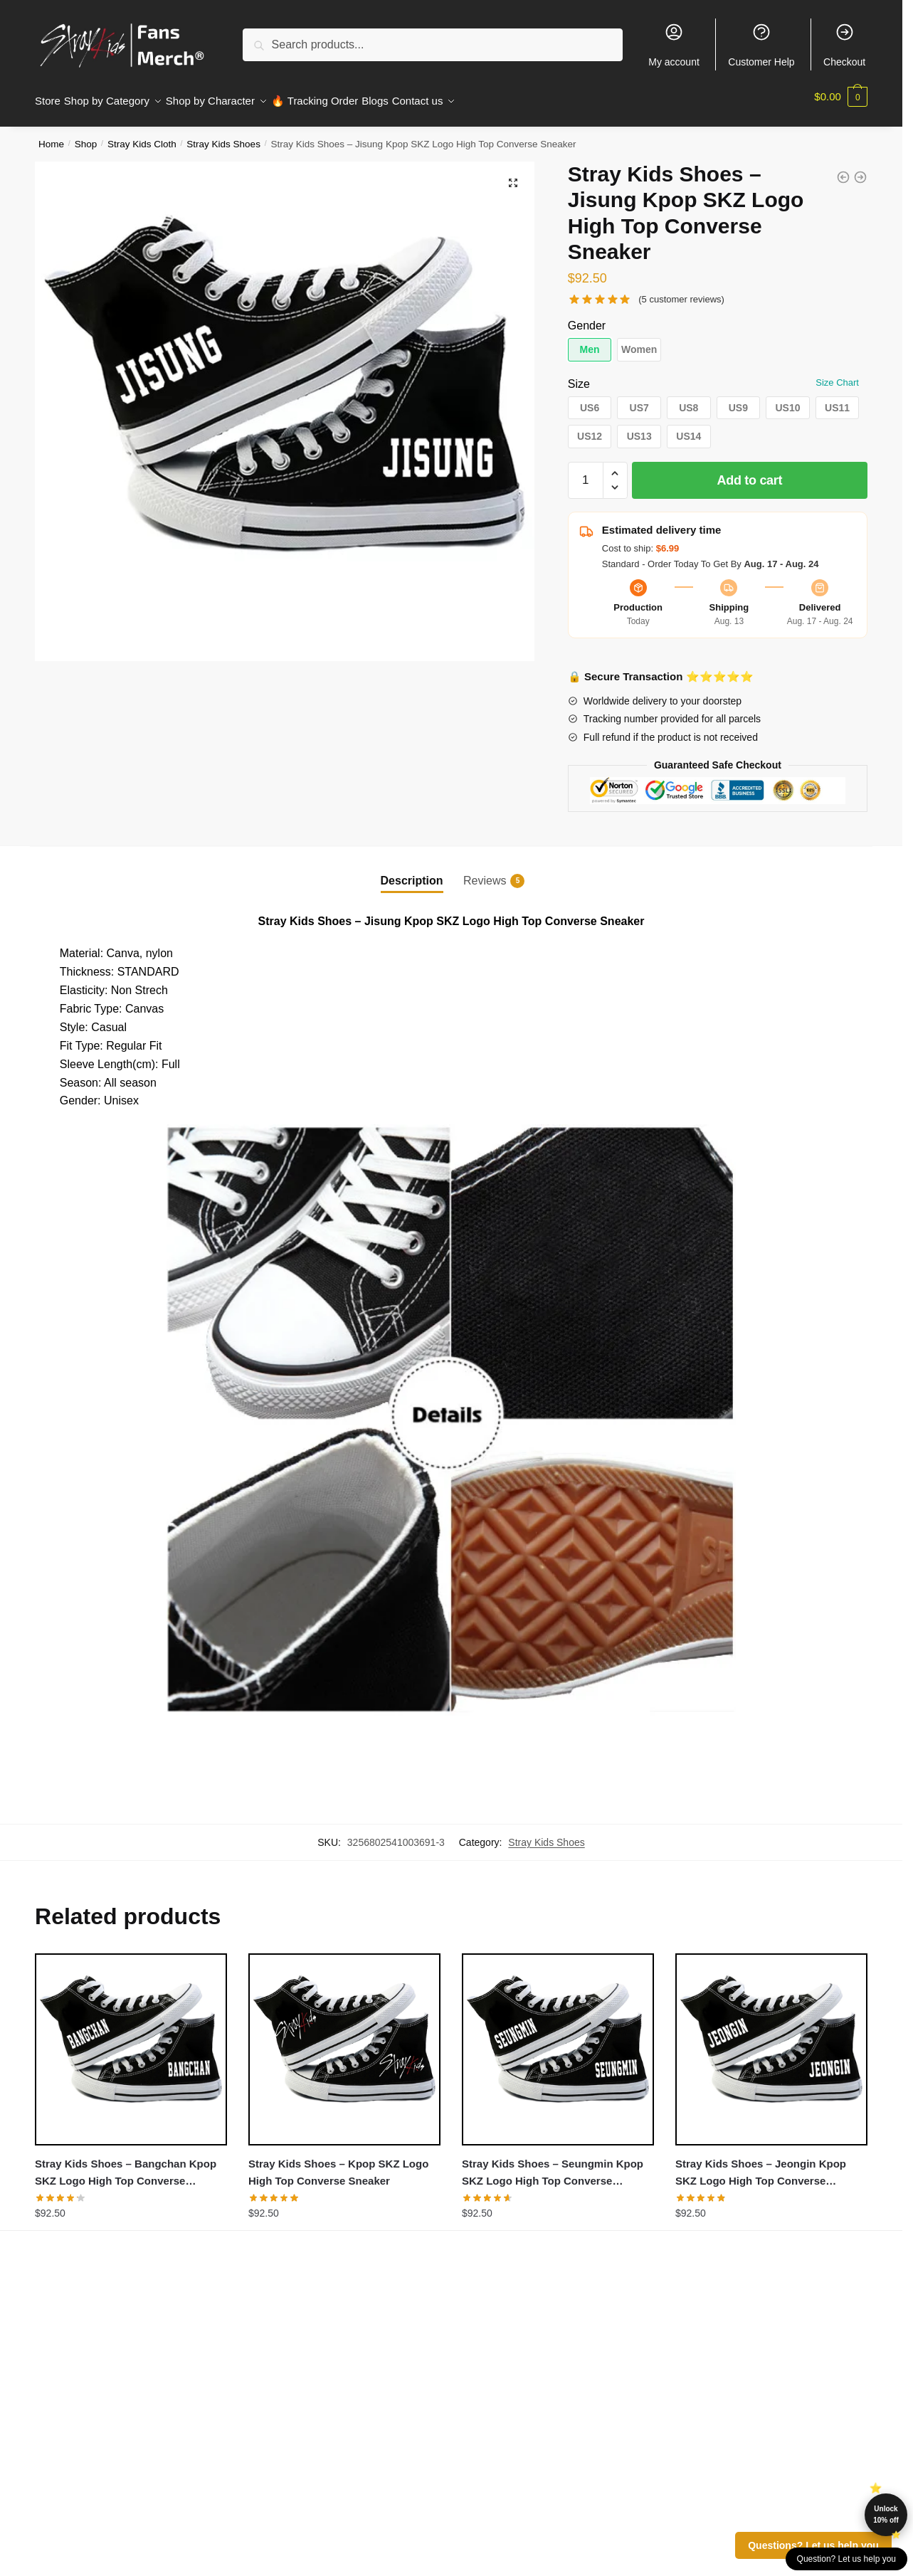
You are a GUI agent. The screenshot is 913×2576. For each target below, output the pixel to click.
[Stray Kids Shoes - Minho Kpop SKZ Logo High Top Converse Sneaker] (843, 169)
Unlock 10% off (886, 2514)
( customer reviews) (681, 290)
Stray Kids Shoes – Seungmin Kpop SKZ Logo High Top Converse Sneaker (552, 2165)
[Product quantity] (585, 471)
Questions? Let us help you (813, 2545)
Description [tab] (412, 872)
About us (56, 2374)
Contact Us (272, 2432)
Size (579, 375)
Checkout (844, 45)
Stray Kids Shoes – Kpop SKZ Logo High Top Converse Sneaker (338, 2163)
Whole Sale (273, 2471)
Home (51, 135)
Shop (86, 135)
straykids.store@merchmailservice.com (766, 2480)
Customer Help (761, 45)
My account (674, 45)
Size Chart (837, 374)
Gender (587, 317)
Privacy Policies (72, 2413)
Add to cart (750, 472)
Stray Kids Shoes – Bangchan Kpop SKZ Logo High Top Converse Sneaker (125, 2165)
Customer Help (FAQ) (297, 2452)
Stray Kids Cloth (141, 135)
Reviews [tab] (484, 872)
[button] (513, 174)
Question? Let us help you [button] (846, 2559)
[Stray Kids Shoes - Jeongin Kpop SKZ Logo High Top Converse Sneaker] (860, 169)
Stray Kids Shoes (223, 135)
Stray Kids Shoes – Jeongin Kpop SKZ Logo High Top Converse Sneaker (760, 2165)
